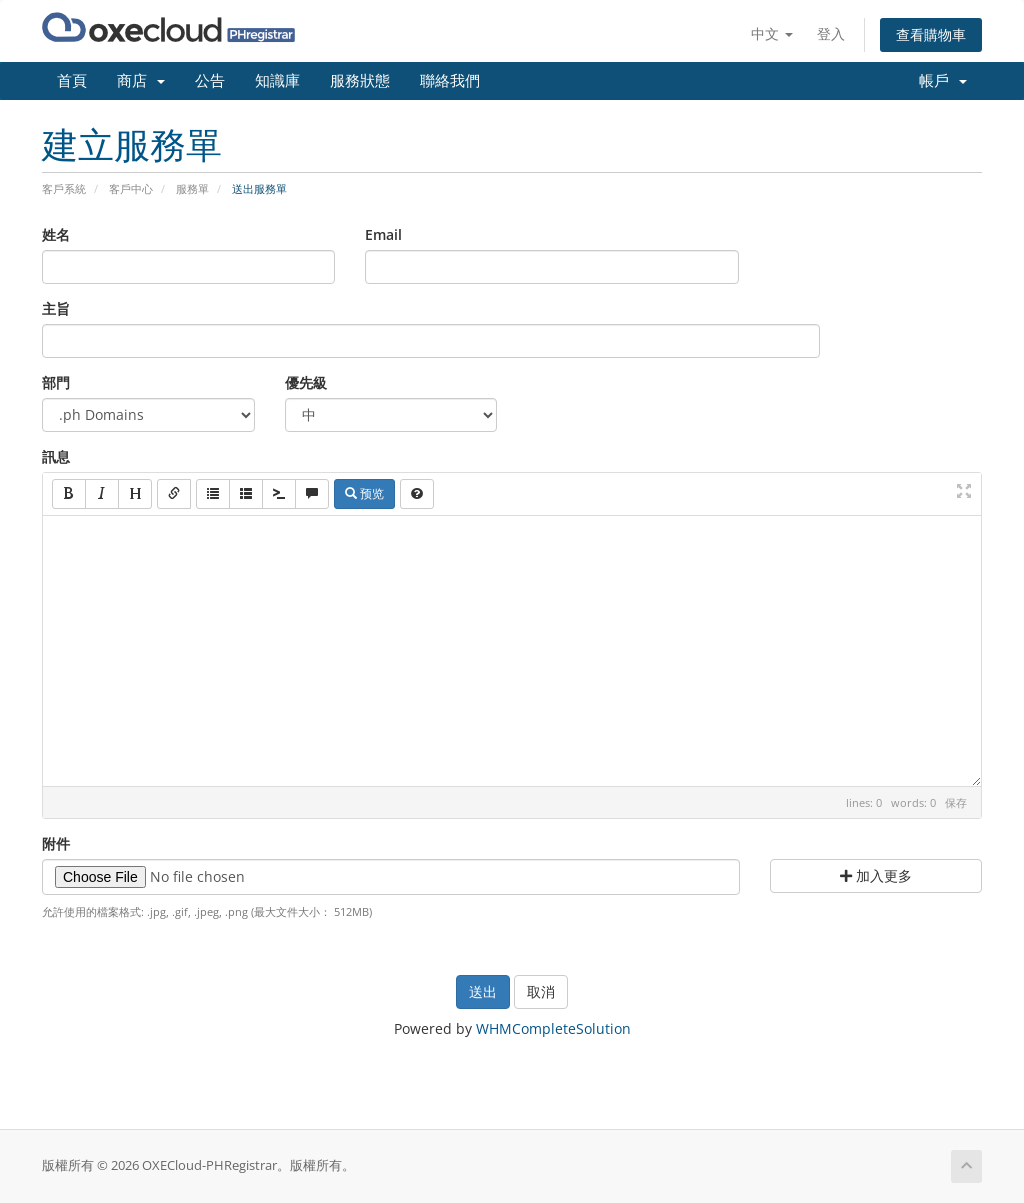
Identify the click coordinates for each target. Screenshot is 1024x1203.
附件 (56, 843)
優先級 (306, 382)
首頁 (72, 81)
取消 (541, 991)
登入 (831, 33)
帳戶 (943, 81)
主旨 (56, 308)
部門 (56, 382)
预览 (364, 493)
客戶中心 (131, 188)
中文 (772, 33)
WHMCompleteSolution (553, 1028)
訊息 (56, 456)
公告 (210, 81)
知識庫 (277, 81)
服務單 (192, 188)
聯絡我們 (450, 81)
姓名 (56, 234)
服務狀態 (360, 81)
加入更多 (876, 875)
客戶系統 (64, 188)
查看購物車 (931, 34)
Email (383, 234)
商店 (141, 81)
